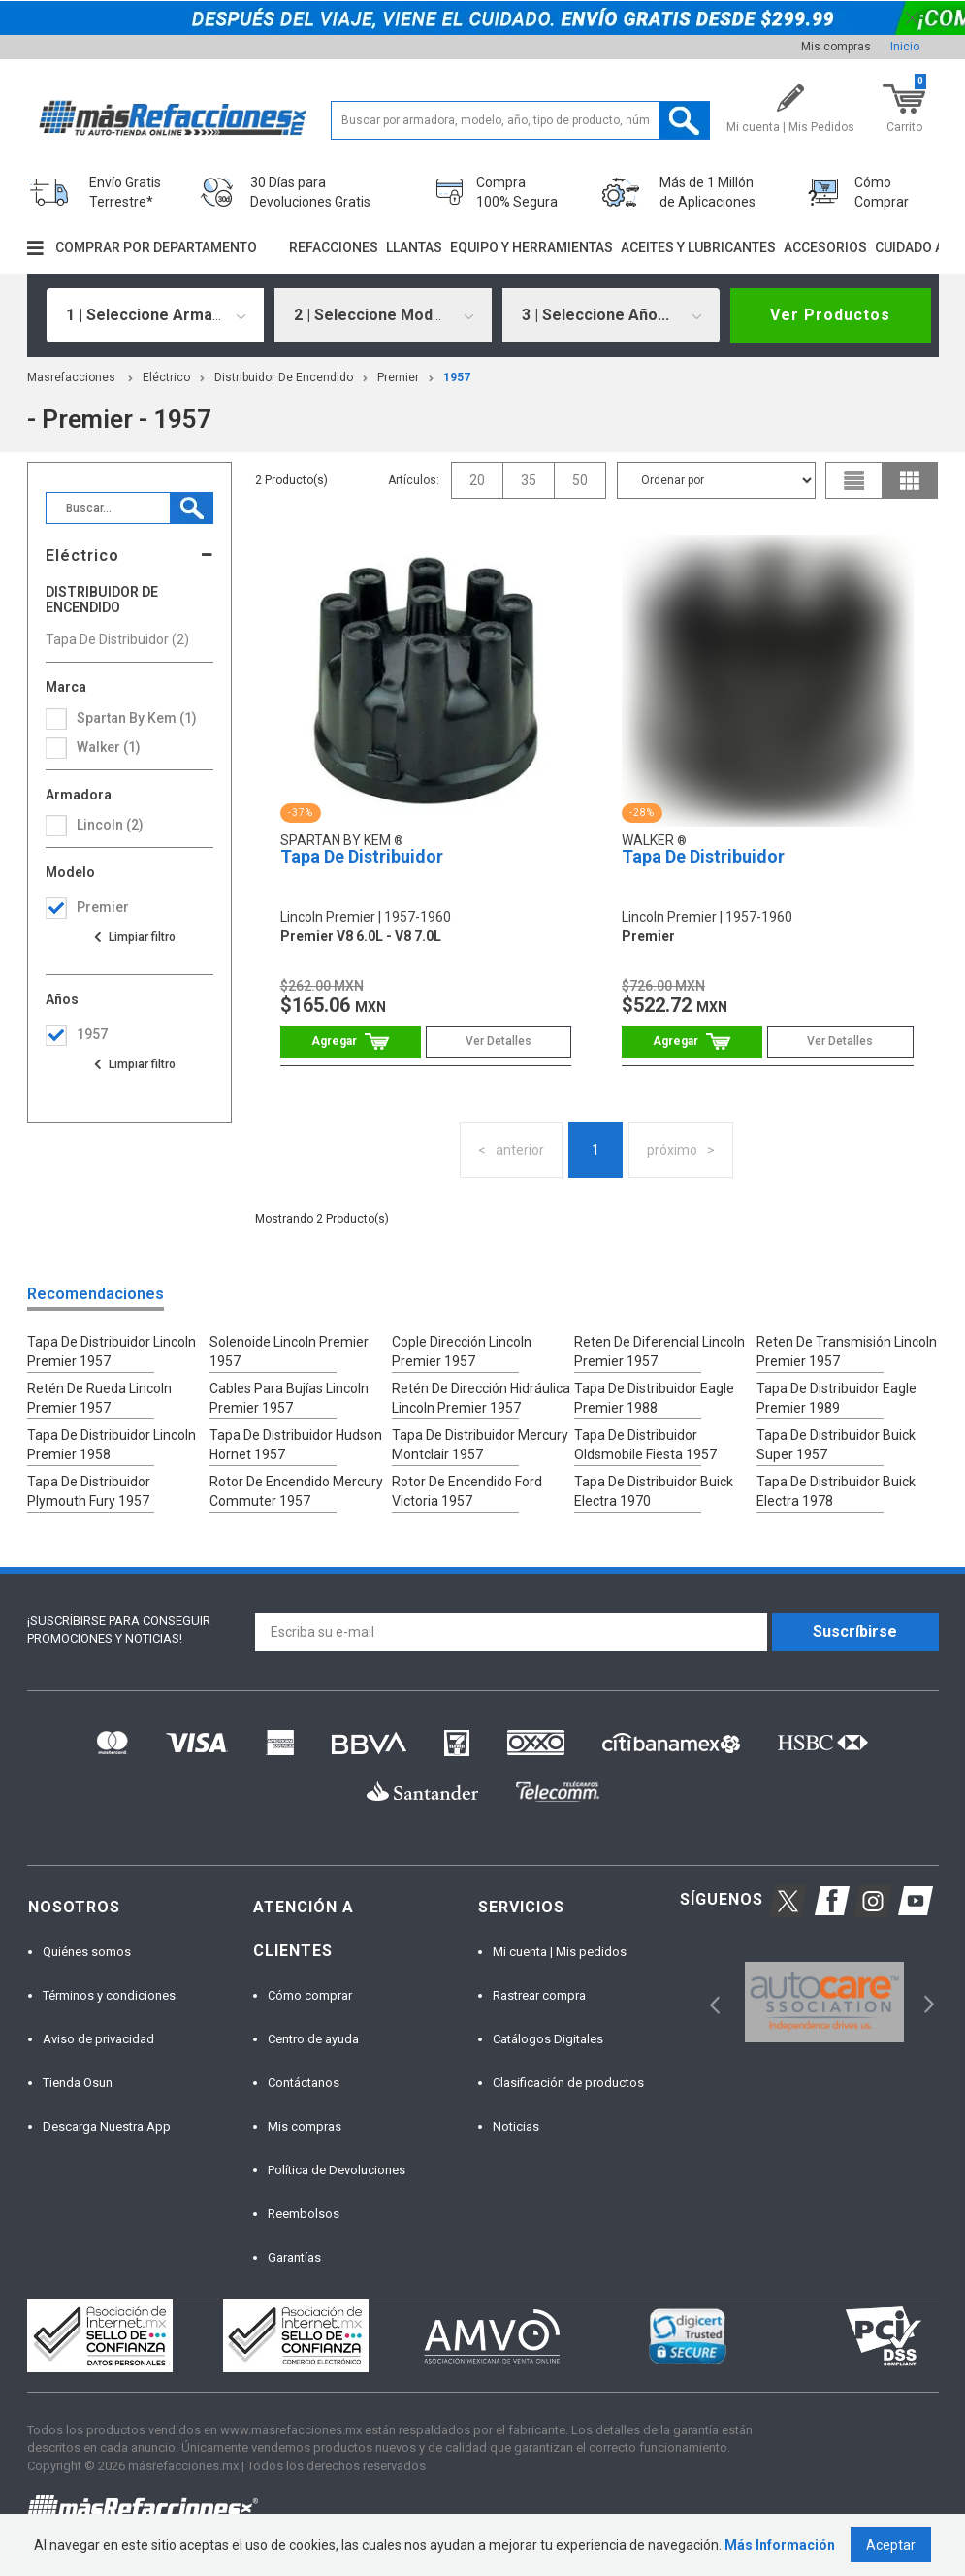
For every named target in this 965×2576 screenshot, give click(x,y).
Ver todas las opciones (133, 937)
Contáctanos (303, 2082)
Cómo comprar (310, 1995)
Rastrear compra (539, 1995)
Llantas (414, 247)
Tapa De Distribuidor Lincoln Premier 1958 (111, 1444)
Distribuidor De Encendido (283, 377)
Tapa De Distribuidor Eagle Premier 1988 (654, 1398)
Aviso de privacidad (98, 2039)
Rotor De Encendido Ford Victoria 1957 (467, 1491)
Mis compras (836, 46)
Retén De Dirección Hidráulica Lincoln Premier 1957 (481, 1398)
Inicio (904, 46)
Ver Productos (830, 315)
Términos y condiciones (109, 1995)
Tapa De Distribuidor (361, 856)
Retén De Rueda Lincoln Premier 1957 (99, 1398)
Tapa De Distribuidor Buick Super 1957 (836, 1444)
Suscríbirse (855, 1631)
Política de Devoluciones (336, 2170)
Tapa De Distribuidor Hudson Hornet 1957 (295, 1444)
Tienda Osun (78, 2082)
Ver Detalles (498, 1041)
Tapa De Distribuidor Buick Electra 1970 (653, 1491)
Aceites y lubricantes (698, 247)
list (854, 480)
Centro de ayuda (313, 2039)
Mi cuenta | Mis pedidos (560, 1951)
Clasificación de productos (568, 2082)
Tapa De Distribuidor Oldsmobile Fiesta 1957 (645, 1444)
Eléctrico (166, 377)
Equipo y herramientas (531, 247)
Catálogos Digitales (548, 2039)
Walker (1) (109, 747)
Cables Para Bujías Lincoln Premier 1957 (289, 1398)
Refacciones (333, 247)
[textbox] (521, 120)
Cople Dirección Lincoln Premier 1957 (461, 1351)
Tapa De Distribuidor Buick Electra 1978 (836, 1491)
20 (477, 480)
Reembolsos (303, 2213)
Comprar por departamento (156, 247)
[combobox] (155, 315)
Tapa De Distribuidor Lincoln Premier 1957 (111, 1351)
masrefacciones (71, 377)
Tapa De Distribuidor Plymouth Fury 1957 (88, 1491)
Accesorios (825, 247)
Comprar (350, 1042)
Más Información (779, 2545)
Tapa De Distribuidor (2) (117, 639)
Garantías (294, 2257)
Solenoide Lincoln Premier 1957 (289, 1351)
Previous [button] (708, 2002)
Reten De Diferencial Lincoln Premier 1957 (659, 1351)
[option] (825, 2002)
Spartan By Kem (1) (137, 718)
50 (580, 480)
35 (528, 480)
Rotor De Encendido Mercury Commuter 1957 (296, 1491)
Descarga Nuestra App (107, 2126)
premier (398, 377)
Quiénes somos (87, 1951)
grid (910, 480)
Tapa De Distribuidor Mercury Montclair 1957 (480, 1444)
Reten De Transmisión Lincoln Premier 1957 (846, 1351)
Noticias (516, 2126)
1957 (456, 377)
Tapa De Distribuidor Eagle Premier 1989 (836, 1398)
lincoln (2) (110, 824)
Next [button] (927, 2002)
